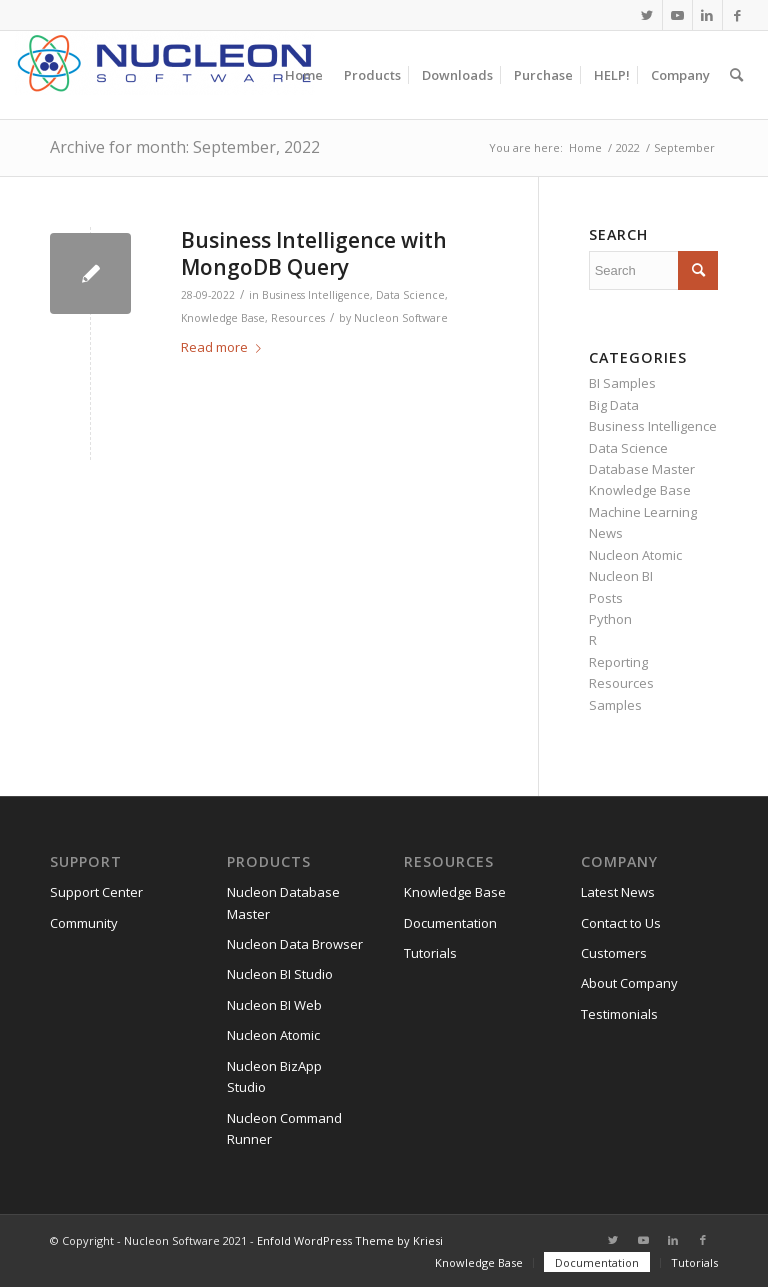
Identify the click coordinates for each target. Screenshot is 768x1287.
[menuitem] (304, 75)
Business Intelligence (316, 295)
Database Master (642, 469)
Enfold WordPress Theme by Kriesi (350, 1240)
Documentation (450, 923)
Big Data (614, 405)
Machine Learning (643, 512)
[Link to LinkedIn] (707, 15)
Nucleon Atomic (635, 555)
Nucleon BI (621, 576)
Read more (225, 347)
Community (84, 923)
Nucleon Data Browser (295, 944)
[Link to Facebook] (738, 15)
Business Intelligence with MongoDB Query (314, 253)
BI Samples (622, 383)
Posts (606, 598)
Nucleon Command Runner (284, 1128)
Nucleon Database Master (283, 902)
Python (610, 619)
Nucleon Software (401, 318)
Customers (614, 953)
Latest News (618, 892)
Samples (615, 705)
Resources (298, 318)
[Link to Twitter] (647, 15)
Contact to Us (621, 923)
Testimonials (619, 1014)
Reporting (618, 662)
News (606, 533)
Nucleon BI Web (274, 1005)
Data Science (410, 295)
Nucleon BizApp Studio (274, 1076)
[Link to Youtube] (677, 15)
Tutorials (430, 953)
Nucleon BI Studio (280, 974)
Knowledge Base (223, 318)
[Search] (736, 75)
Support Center (96, 892)
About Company (629, 983)
